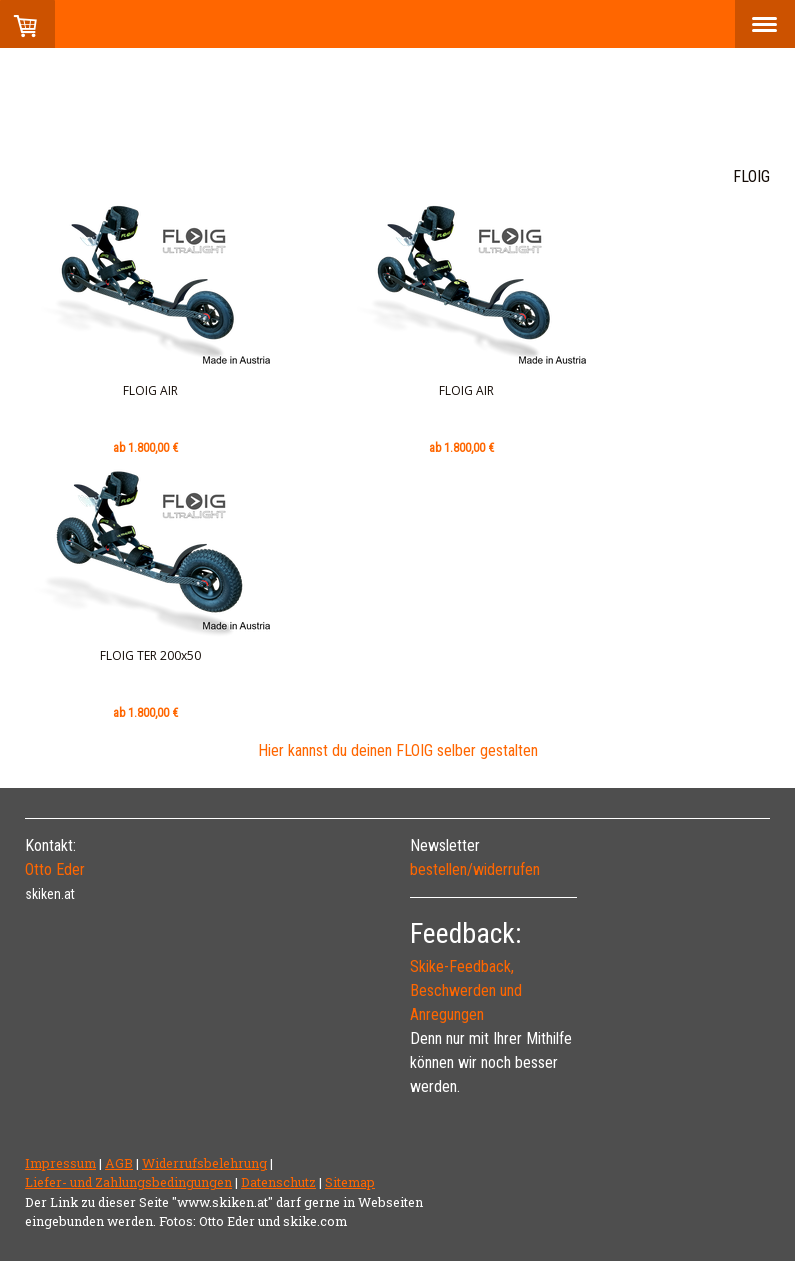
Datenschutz (278, 1182)
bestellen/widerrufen (475, 869)
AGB (119, 1163)
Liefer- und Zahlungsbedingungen (128, 1182)
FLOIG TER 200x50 (150, 655)
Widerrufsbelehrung (204, 1163)
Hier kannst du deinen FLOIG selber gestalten (398, 750)
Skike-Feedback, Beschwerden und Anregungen (466, 990)
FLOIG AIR (150, 390)
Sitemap (350, 1182)
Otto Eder (55, 869)
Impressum (60, 1163)
